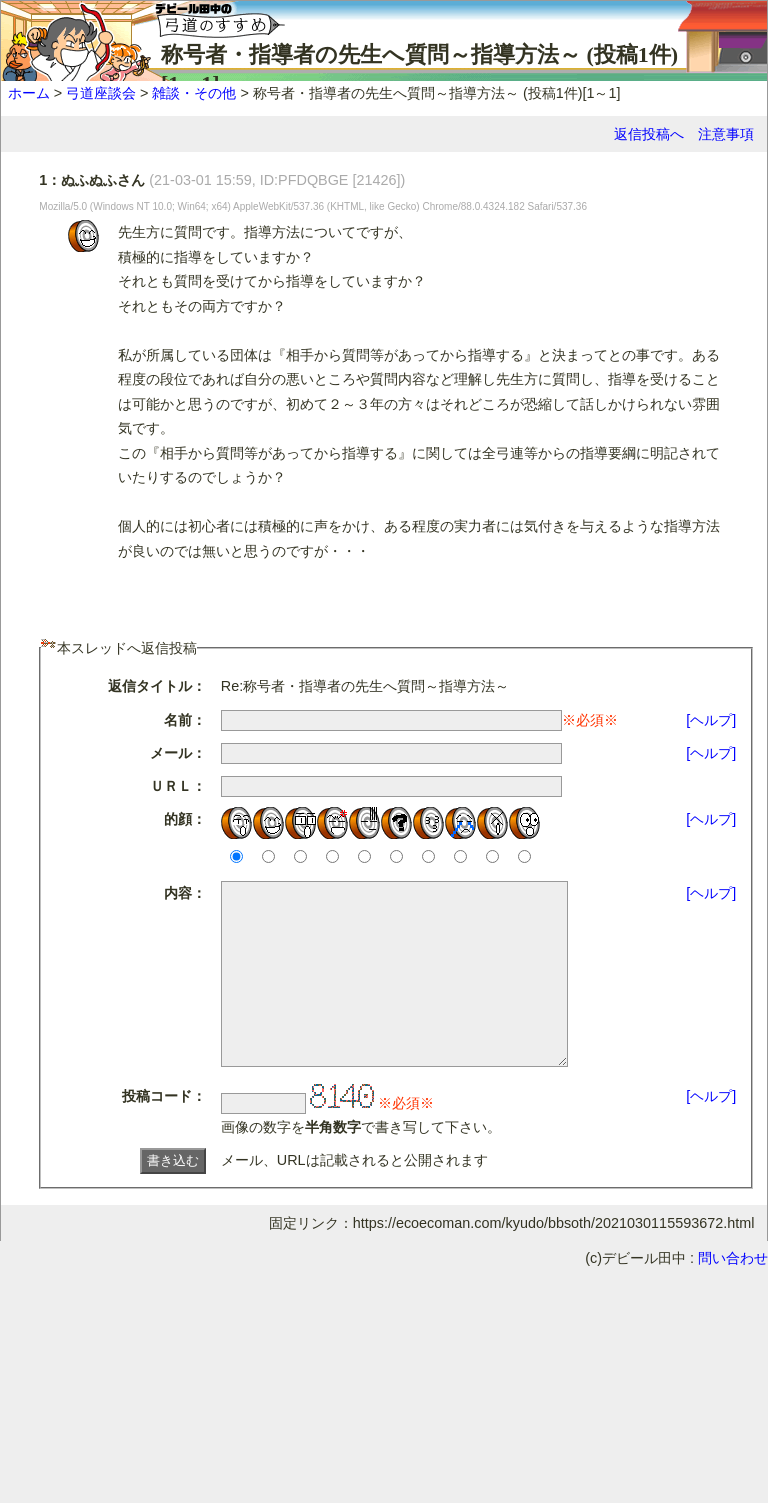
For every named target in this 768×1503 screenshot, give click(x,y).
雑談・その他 (194, 93)
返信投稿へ (649, 134)
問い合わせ (733, 1294)
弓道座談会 (101, 93)
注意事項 (726, 134)
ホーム (29, 93)
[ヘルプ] (711, 720)
